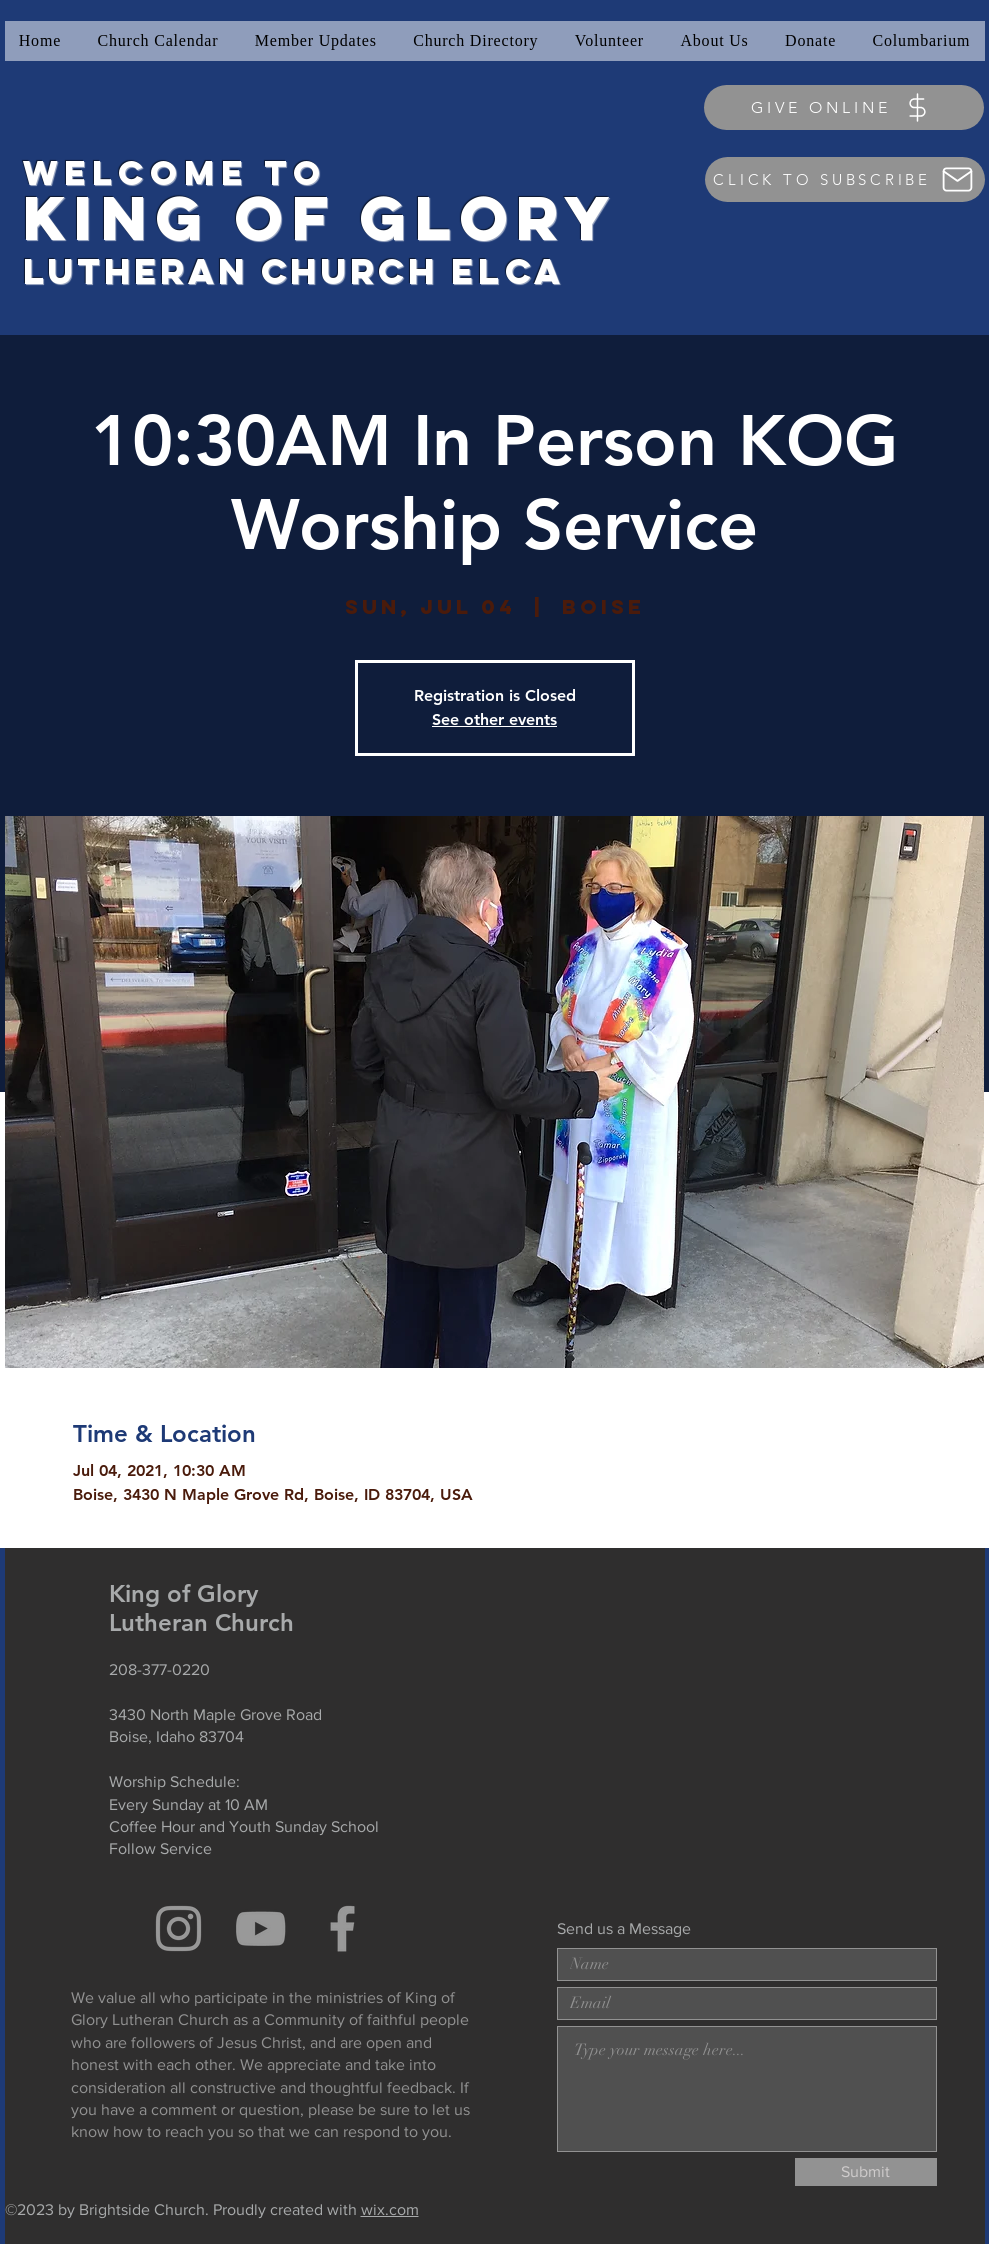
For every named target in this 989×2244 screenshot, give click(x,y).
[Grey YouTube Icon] (260, 1928)
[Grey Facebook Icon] (342, 1928)
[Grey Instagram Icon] (178, 1928)
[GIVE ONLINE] (844, 107)
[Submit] (866, 2172)
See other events (494, 719)
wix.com (390, 2209)
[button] (316, 41)
